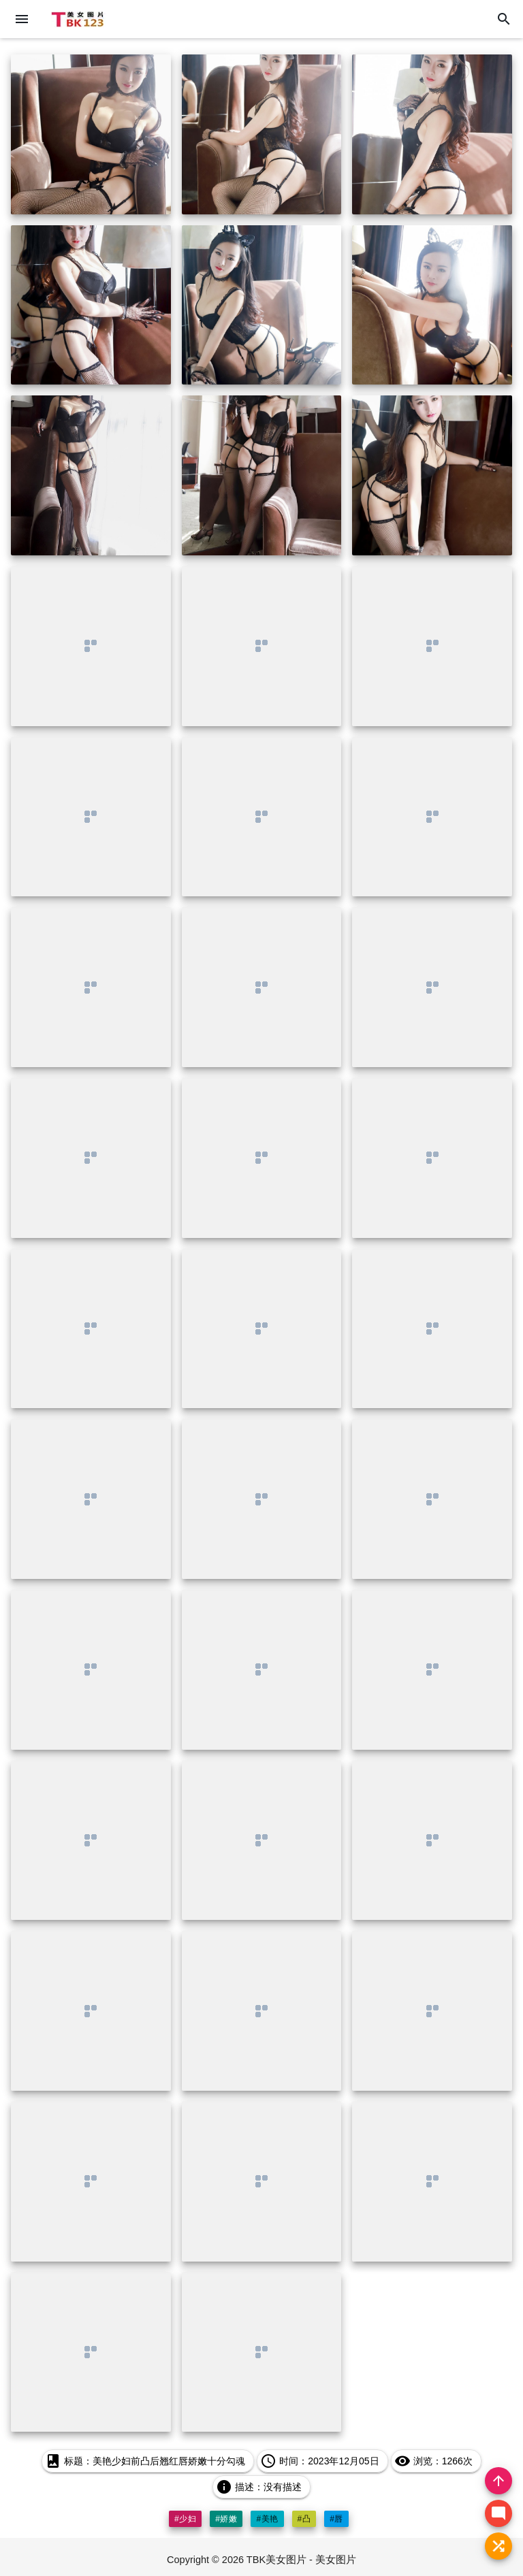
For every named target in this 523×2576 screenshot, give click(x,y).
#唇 (336, 2519)
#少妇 (185, 2519)
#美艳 (267, 2519)
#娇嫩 (226, 2519)
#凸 (304, 2519)
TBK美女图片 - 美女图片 (301, 2559)
